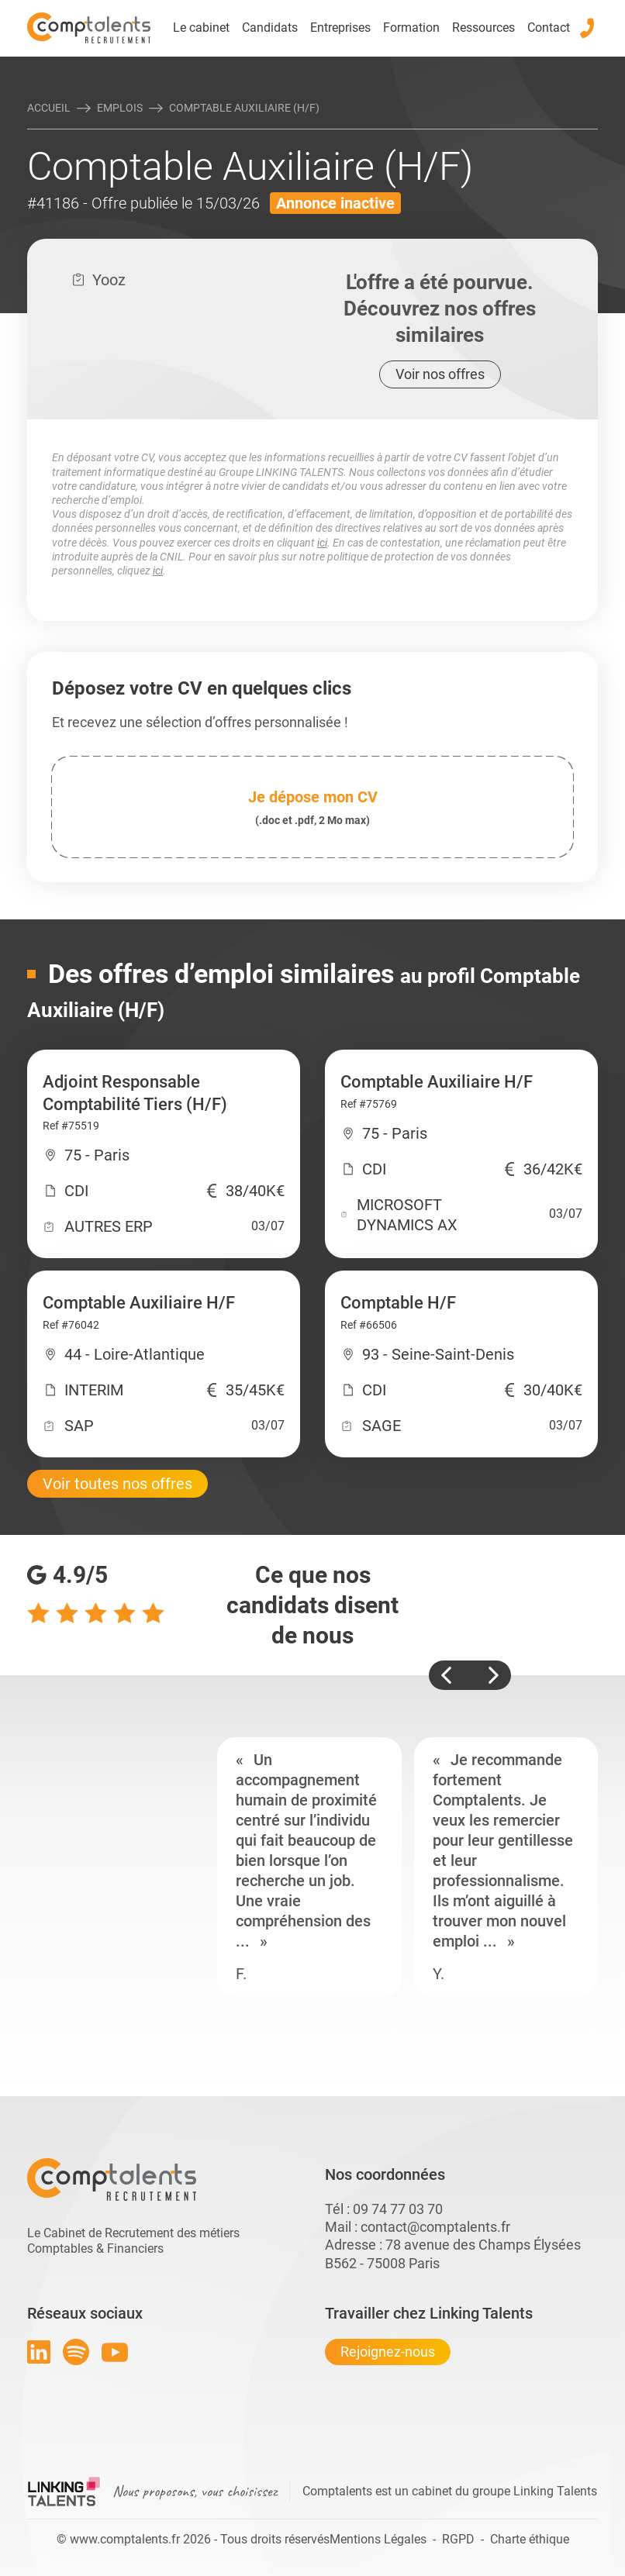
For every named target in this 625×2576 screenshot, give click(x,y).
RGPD (458, 2539)
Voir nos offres (440, 374)
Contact (548, 27)
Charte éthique (529, 2539)
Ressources (483, 27)
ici (322, 542)
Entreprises (340, 27)
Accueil (49, 108)
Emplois (120, 108)
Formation (411, 27)
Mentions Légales (378, 2539)
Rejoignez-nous (387, 2351)
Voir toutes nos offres (117, 1483)
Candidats (270, 27)
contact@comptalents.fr (435, 2227)
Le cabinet (201, 27)
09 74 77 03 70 (398, 2209)
